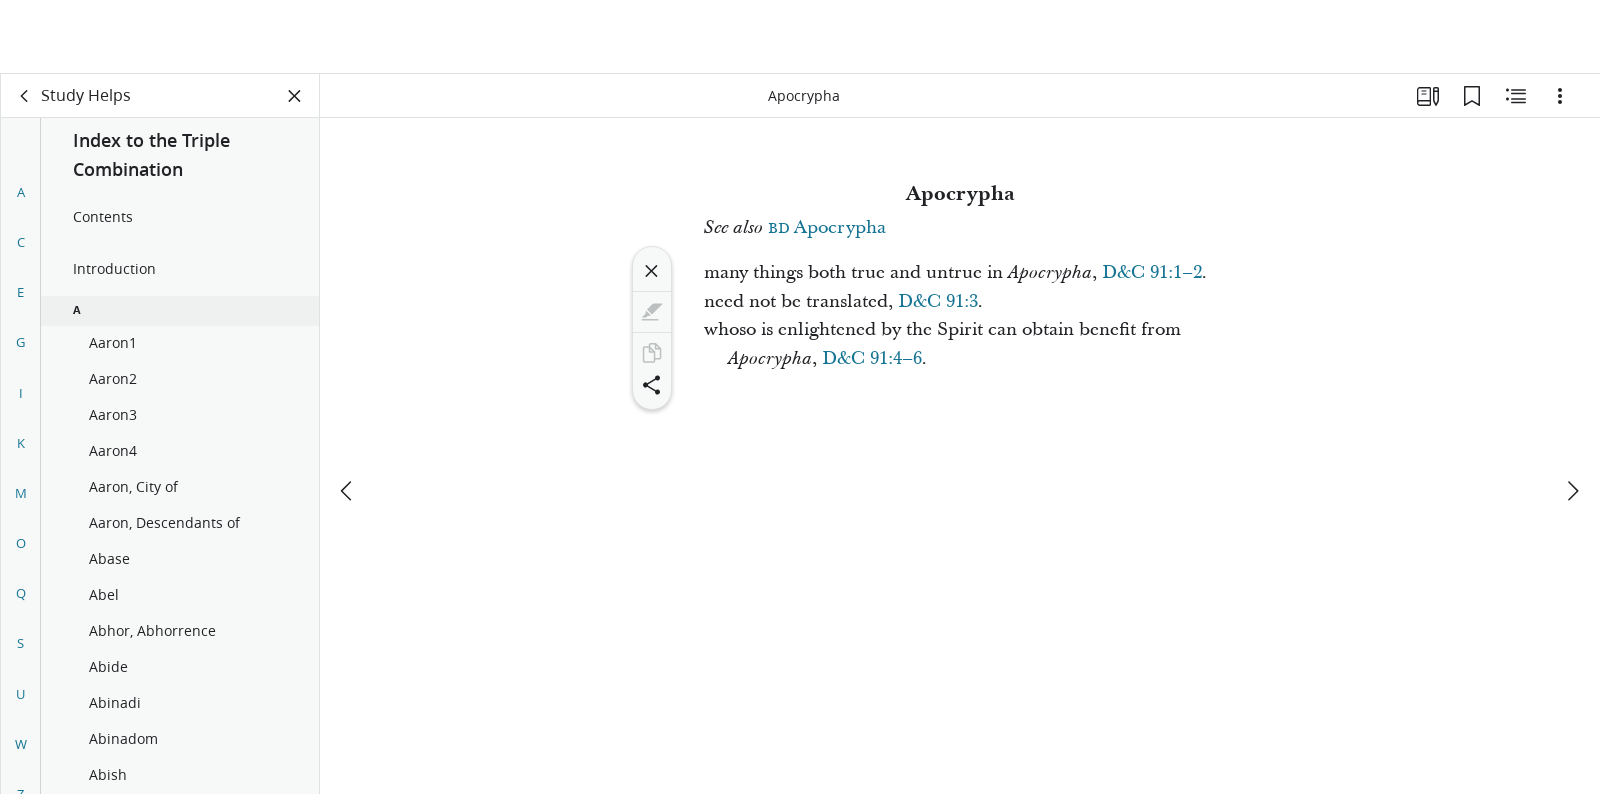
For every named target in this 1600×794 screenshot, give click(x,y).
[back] (25, 96)
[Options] (1560, 96)
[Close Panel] (295, 96)
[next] (1572, 417)
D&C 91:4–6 (872, 358)
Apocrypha (827, 227)
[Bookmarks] (1472, 96)
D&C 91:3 (938, 301)
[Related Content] (1516, 96)
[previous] (348, 417)
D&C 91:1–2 (1152, 272)
